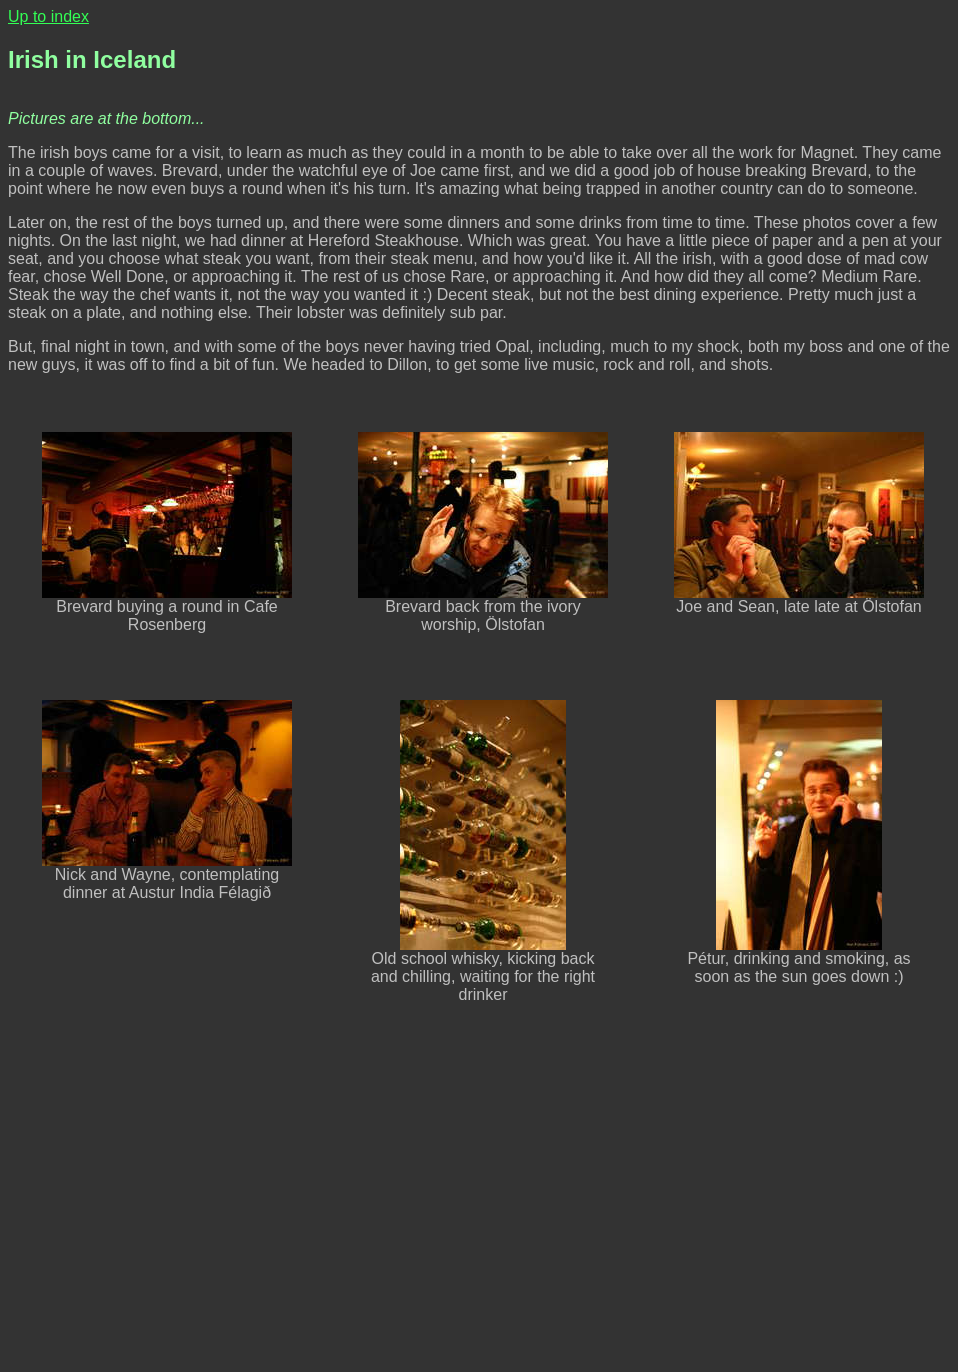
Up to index (48, 16)
